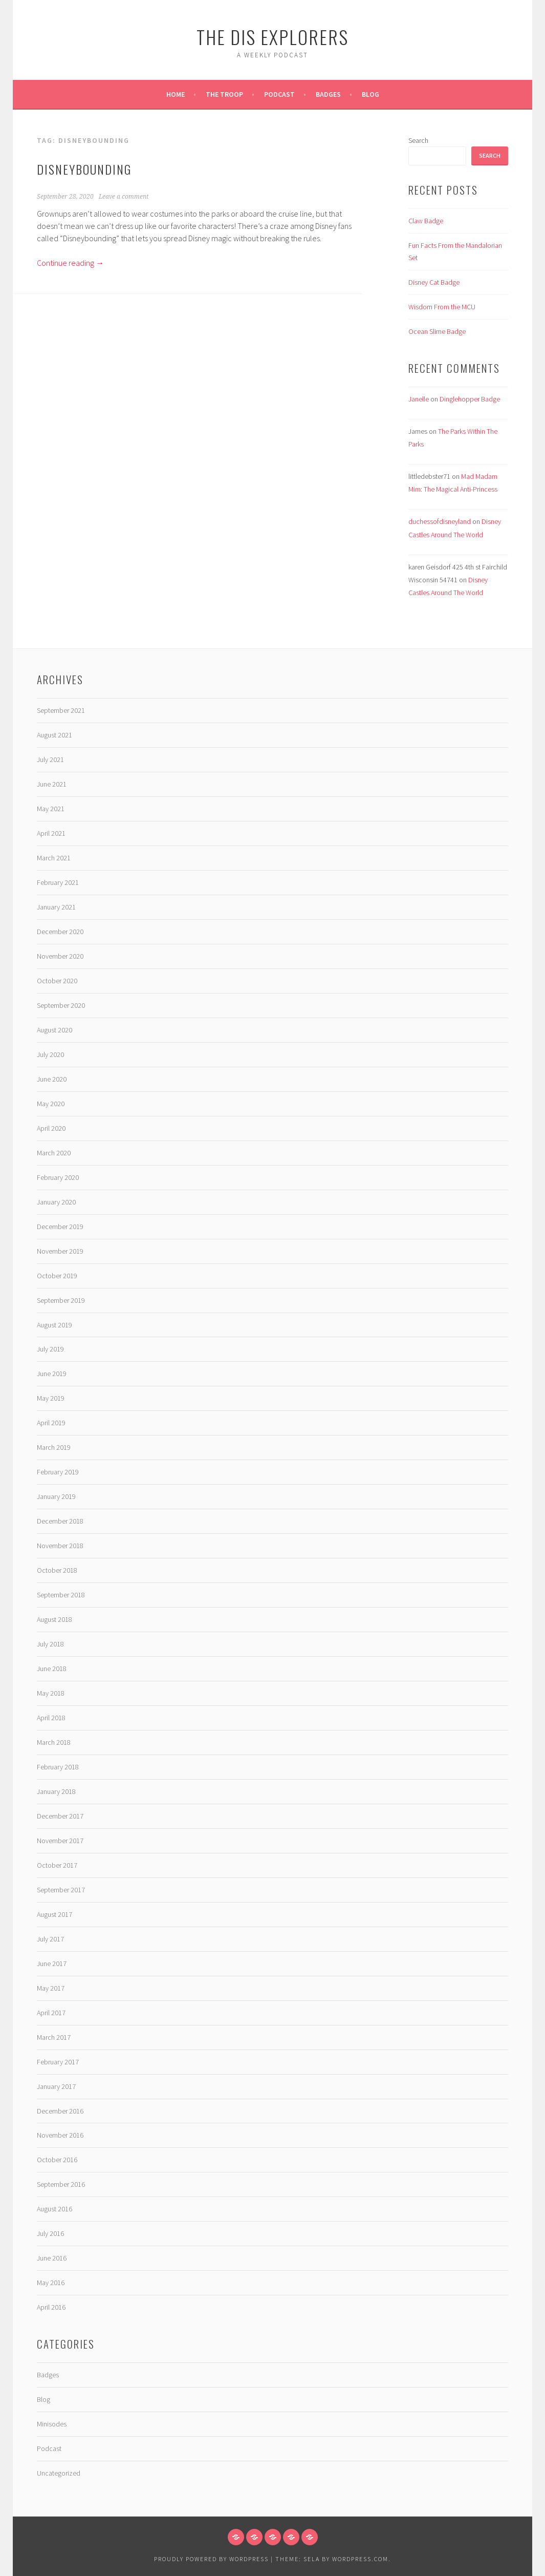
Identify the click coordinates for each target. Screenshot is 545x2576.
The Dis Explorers (272, 36)
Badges (328, 94)
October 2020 (57, 980)
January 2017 (56, 2086)
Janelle (418, 399)
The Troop (224, 94)
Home (175, 94)
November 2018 (60, 1545)
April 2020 (51, 1128)
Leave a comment (123, 196)
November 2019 (60, 1251)
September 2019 (61, 1300)
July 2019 (50, 1349)
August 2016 (54, 2208)
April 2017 (51, 2012)
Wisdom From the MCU (441, 306)
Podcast (279, 94)
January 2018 (56, 1791)
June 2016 (52, 2258)
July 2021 (50, 759)
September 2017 (61, 1889)
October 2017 (57, 1865)
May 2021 (50, 808)
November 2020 (60, 956)
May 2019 (50, 1398)
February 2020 (58, 1177)
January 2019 (56, 1496)
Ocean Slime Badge (437, 331)
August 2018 (54, 1619)
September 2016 (61, 2184)
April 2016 (51, 2307)
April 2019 (51, 1422)
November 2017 (60, 1840)
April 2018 (51, 1717)
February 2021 (58, 882)
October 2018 (57, 1570)
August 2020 (54, 1029)
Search (418, 140)
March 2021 (54, 857)
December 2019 (60, 1226)
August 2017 (54, 1914)
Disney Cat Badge (434, 282)
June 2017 (52, 1963)
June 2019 (52, 1373)
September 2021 (61, 710)
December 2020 (60, 931)
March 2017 (54, 2037)
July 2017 (50, 1939)
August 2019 (54, 1324)
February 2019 (58, 1471)
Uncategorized (58, 2473)
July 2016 (50, 2233)
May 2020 (50, 1103)
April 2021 (51, 833)
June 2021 (52, 784)
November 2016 (60, 2135)
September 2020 (61, 1005)
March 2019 (54, 1447)
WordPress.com (360, 2559)
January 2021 (56, 907)
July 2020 (50, 1054)
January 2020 (56, 1202)
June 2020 (52, 1079)
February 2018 (58, 1766)
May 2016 (50, 2282)
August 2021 (54, 735)
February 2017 (58, 2061)
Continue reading (70, 263)
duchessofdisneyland (439, 521)
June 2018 (52, 1668)
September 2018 (61, 1594)
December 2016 (60, 2111)
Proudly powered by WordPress (211, 2559)
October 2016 (57, 2159)
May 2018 (50, 1693)
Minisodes (52, 2424)
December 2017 (60, 1816)
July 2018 (50, 1644)
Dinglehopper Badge (470, 399)
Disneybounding (84, 169)
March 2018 (54, 1742)
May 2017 (50, 1988)
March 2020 (54, 1152)
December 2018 (60, 1521)
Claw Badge (425, 220)
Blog (370, 94)
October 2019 (57, 1275)
